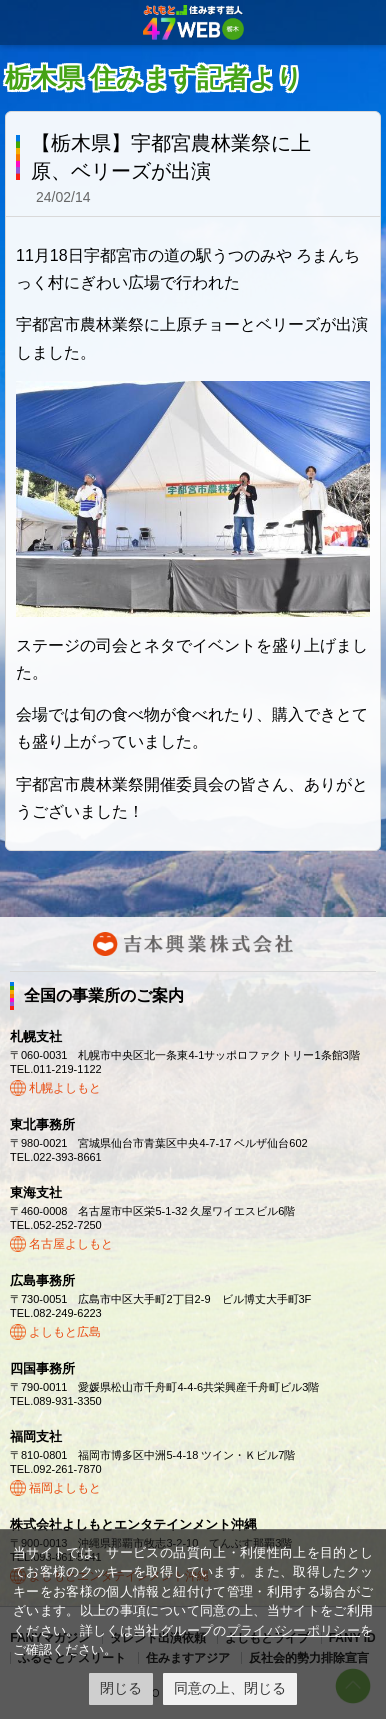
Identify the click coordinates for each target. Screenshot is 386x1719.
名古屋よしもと (71, 1244)
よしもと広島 (65, 1332)
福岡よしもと (65, 1488)
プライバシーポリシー (293, 1630)
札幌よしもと (65, 1088)
